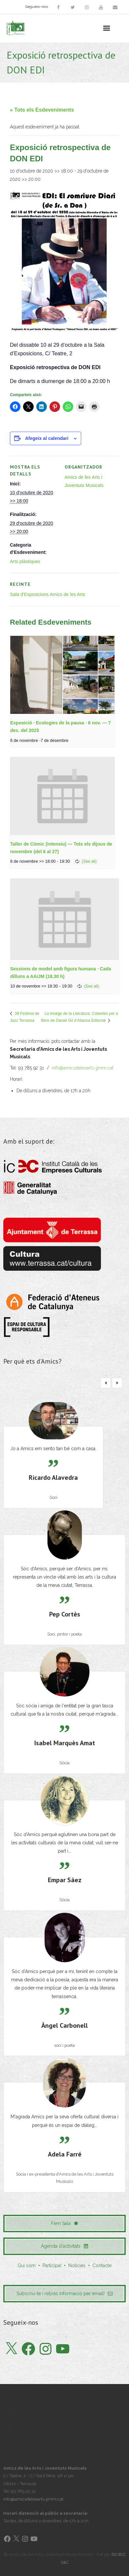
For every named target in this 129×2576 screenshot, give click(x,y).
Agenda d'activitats (64, 2246)
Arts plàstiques (25, 561)
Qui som (26, 2265)
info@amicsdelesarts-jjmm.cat (82, 1068)
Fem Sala (64, 2223)
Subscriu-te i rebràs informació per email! (64, 2293)
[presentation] (62, 675)
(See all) (89, 861)
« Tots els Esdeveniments (42, 110)
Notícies (76, 2265)
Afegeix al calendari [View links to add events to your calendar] (47, 438)
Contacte (102, 2265)
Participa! (52, 2265)
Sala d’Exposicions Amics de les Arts (47, 594)
